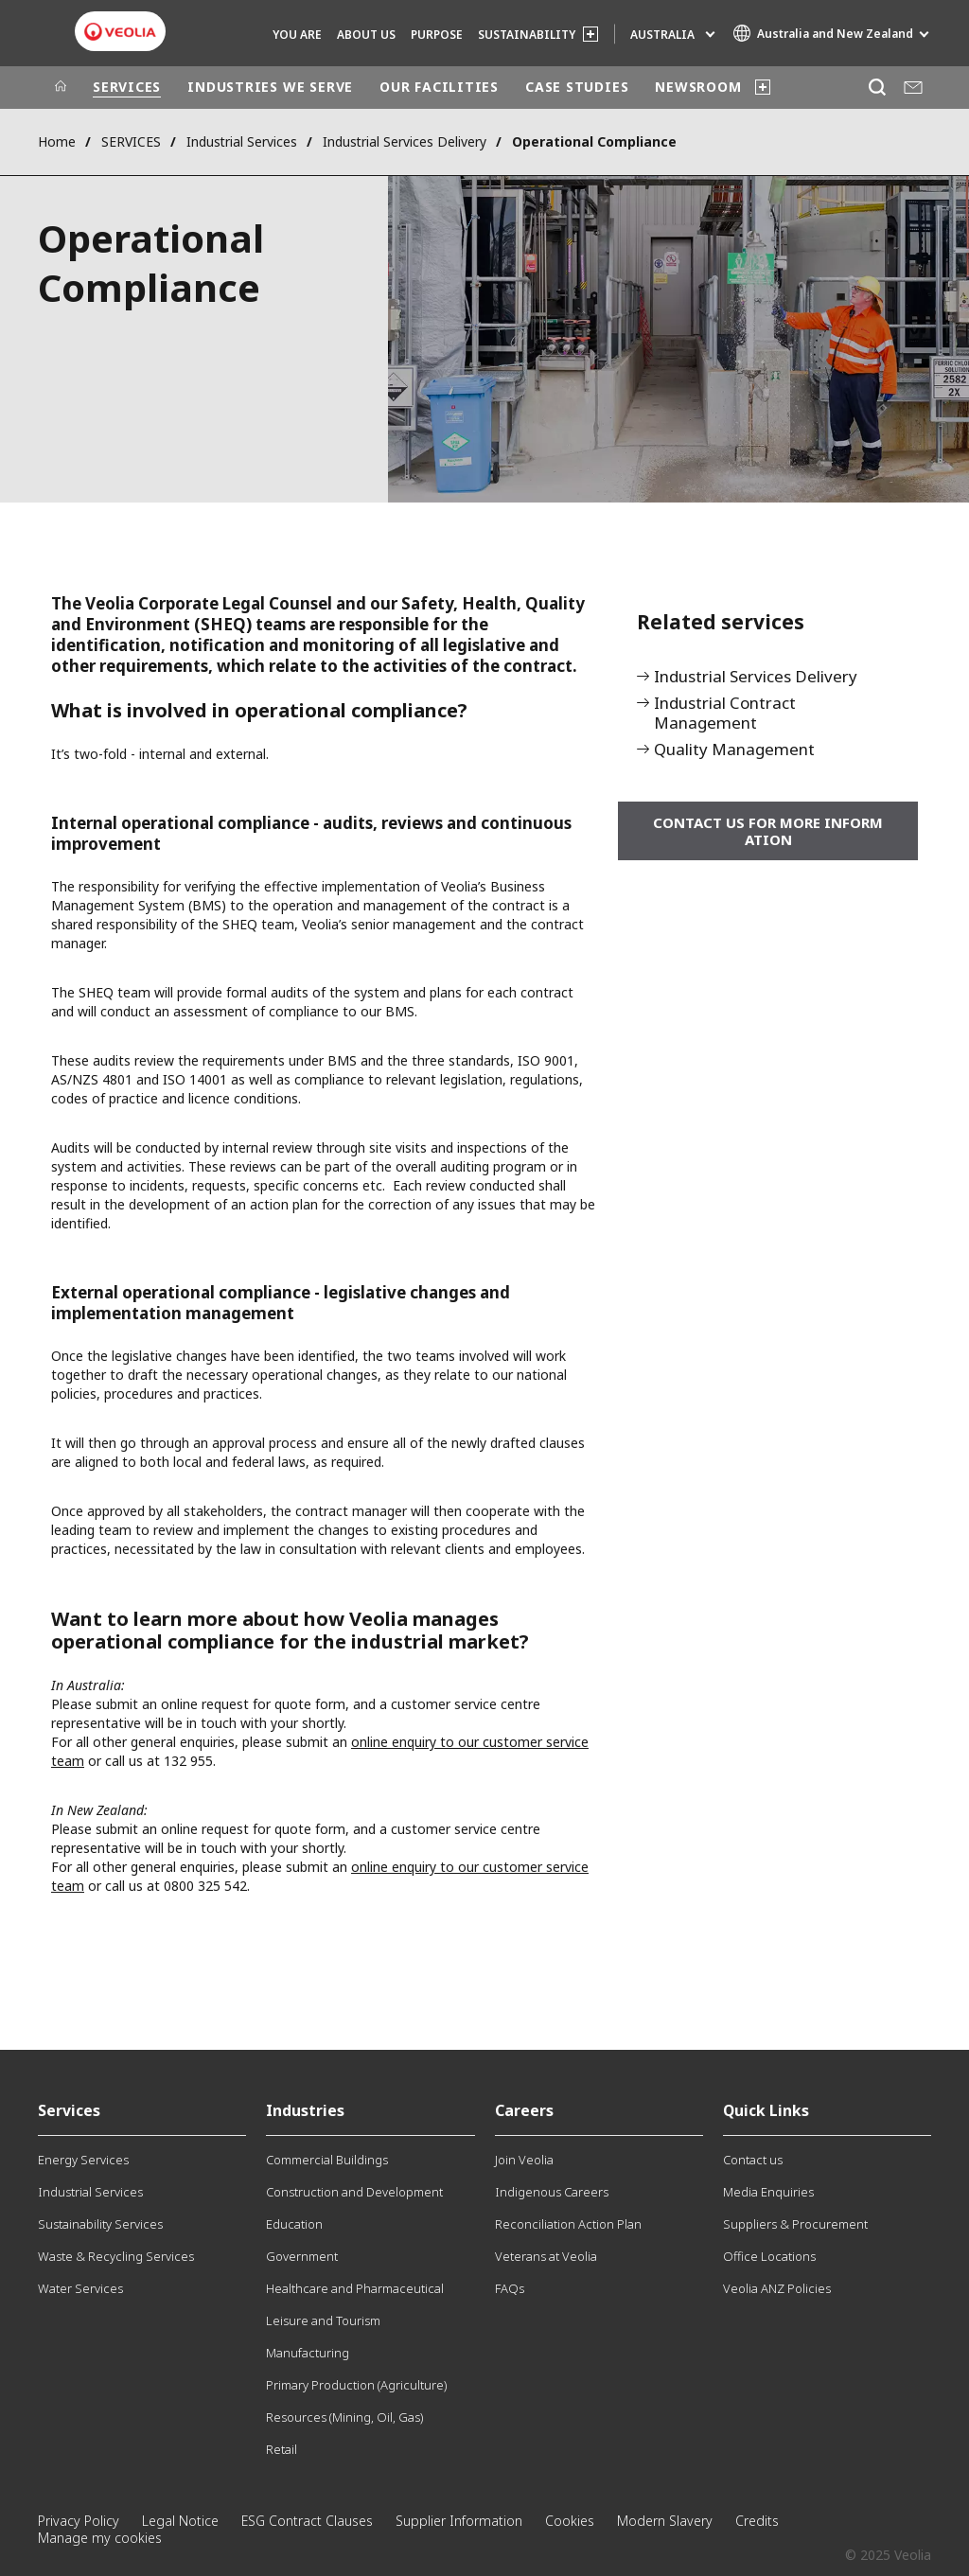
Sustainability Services (100, 2223)
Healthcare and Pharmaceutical (355, 2288)
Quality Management (734, 750)
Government (302, 2256)
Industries (305, 2110)
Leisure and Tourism (323, 2320)
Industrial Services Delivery (404, 141)
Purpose (437, 34)
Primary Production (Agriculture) (356, 2384)
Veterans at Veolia (546, 2256)
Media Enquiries (768, 2191)
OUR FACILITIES (439, 87)
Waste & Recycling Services (116, 2256)
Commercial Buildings (327, 2159)
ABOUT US (366, 34)
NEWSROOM (698, 87)
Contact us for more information (768, 831)
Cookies (569, 2521)
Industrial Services (241, 141)
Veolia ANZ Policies (777, 2288)
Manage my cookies (100, 2538)
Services (69, 2110)
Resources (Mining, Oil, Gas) (344, 2417)
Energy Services (83, 2159)
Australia (662, 34)
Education (294, 2223)
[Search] (876, 87)
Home (57, 141)
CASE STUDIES (576, 87)
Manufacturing (307, 2352)
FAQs (509, 2288)
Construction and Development (354, 2191)
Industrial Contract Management (725, 713)
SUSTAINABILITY (526, 34)
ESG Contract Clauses (307, 2521)
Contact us (753, 2159)
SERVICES (127, 87)
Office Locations (769, 2256)
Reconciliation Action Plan (568, 2223)
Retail (281, 2449)
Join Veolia (524, 2159)
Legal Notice (180, 2521)
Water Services (80, 2288)
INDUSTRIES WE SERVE (270, 87)
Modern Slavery (665, 2521)
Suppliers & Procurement (795, 2223)
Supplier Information (459, 2521)
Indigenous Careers (551, 2191)
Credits (757, 2521)
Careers (524, 2110)
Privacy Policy (78, 2521)
